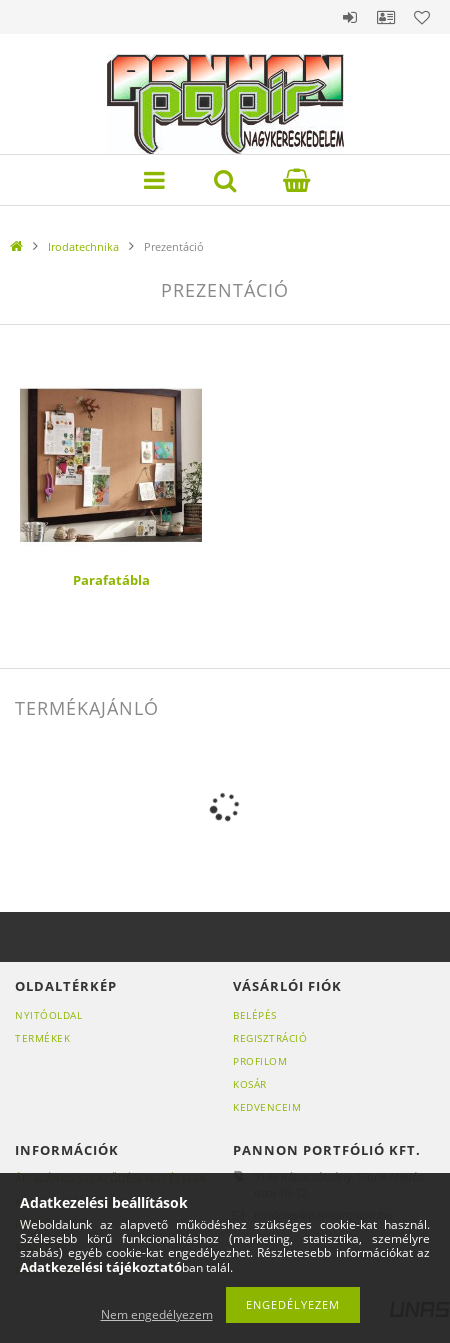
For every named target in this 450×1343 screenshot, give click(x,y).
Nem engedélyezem (157, 1314)
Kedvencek (422, 17)
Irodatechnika (83, 246)
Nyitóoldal (48, 1015)
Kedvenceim (267, 1107)
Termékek (42, 1038)
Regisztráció (270, 1038)
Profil (386, 17)
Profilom (260, 1061)
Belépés (350, 17)
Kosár (250, 1084)
